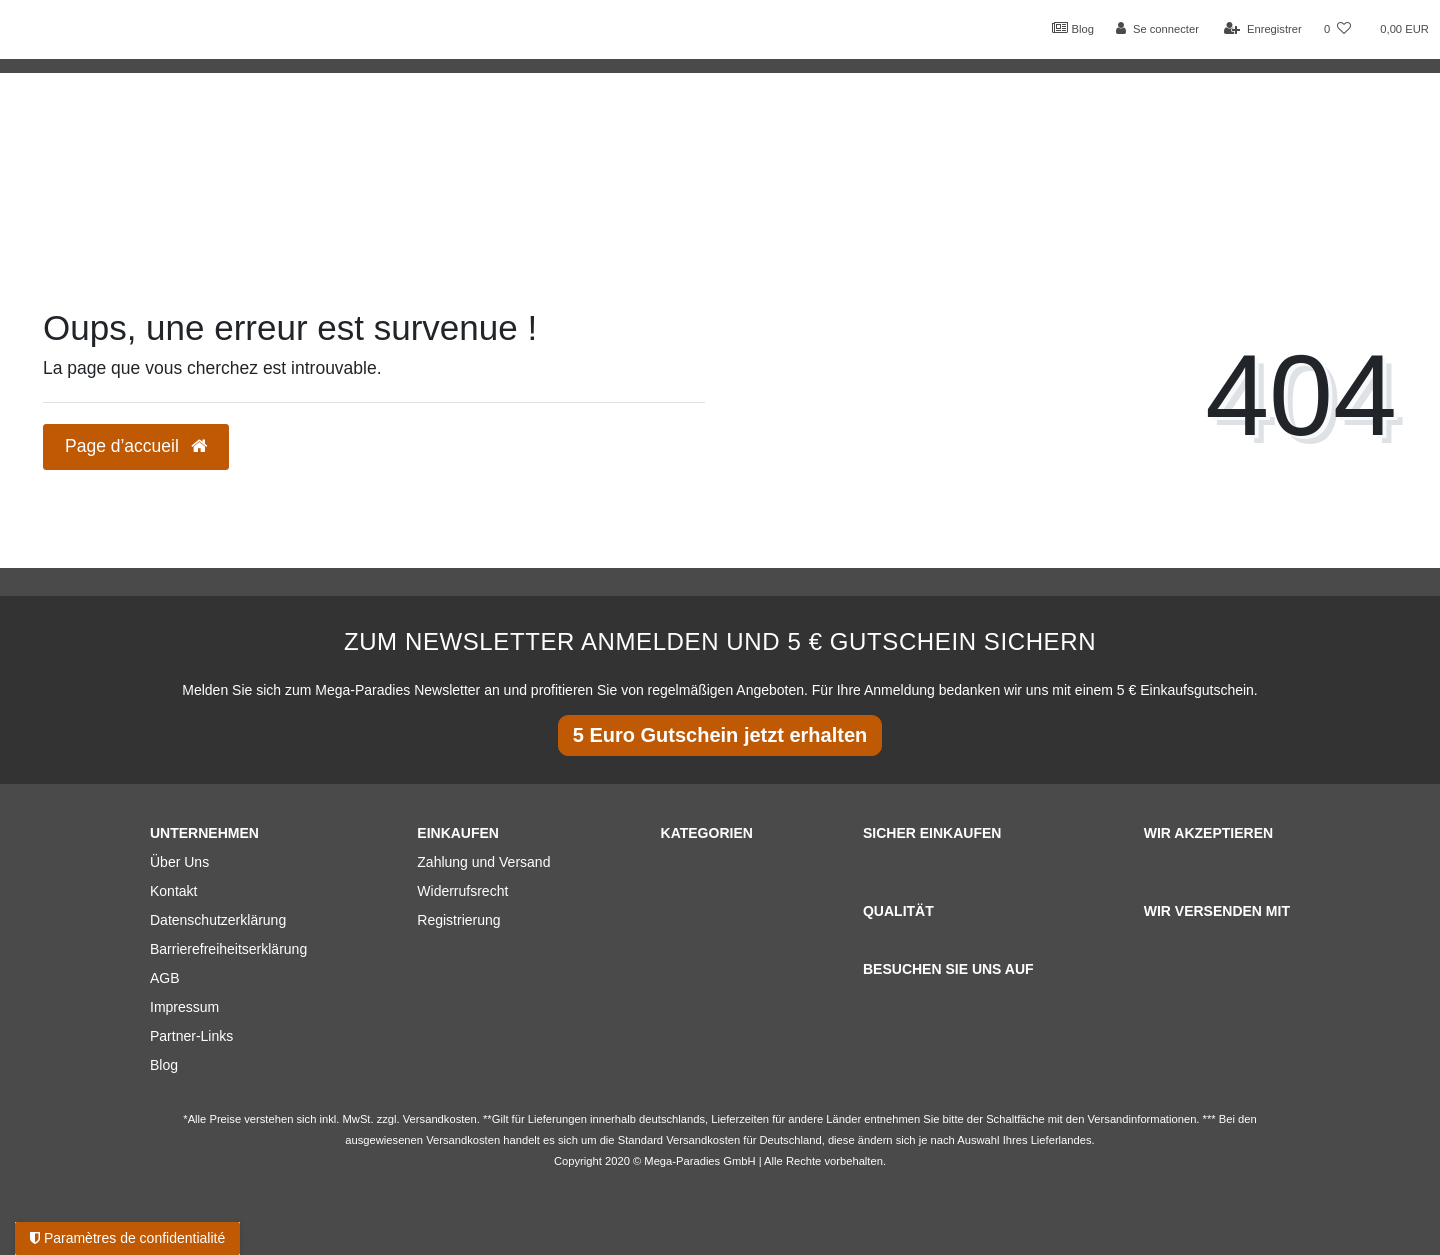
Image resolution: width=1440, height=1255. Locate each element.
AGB (165, 978)
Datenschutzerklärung (218, 920)
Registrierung (458, 920)
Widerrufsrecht (462, 891)
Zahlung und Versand (483, 862)
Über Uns (179, 862)
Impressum (184, 1007)
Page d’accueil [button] (136, 446)
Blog (1073, 28)
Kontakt (173, 891)
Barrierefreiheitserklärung (228, 949)
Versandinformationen (1142, 1119)
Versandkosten (703, 1140)
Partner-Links (191, 1036)
